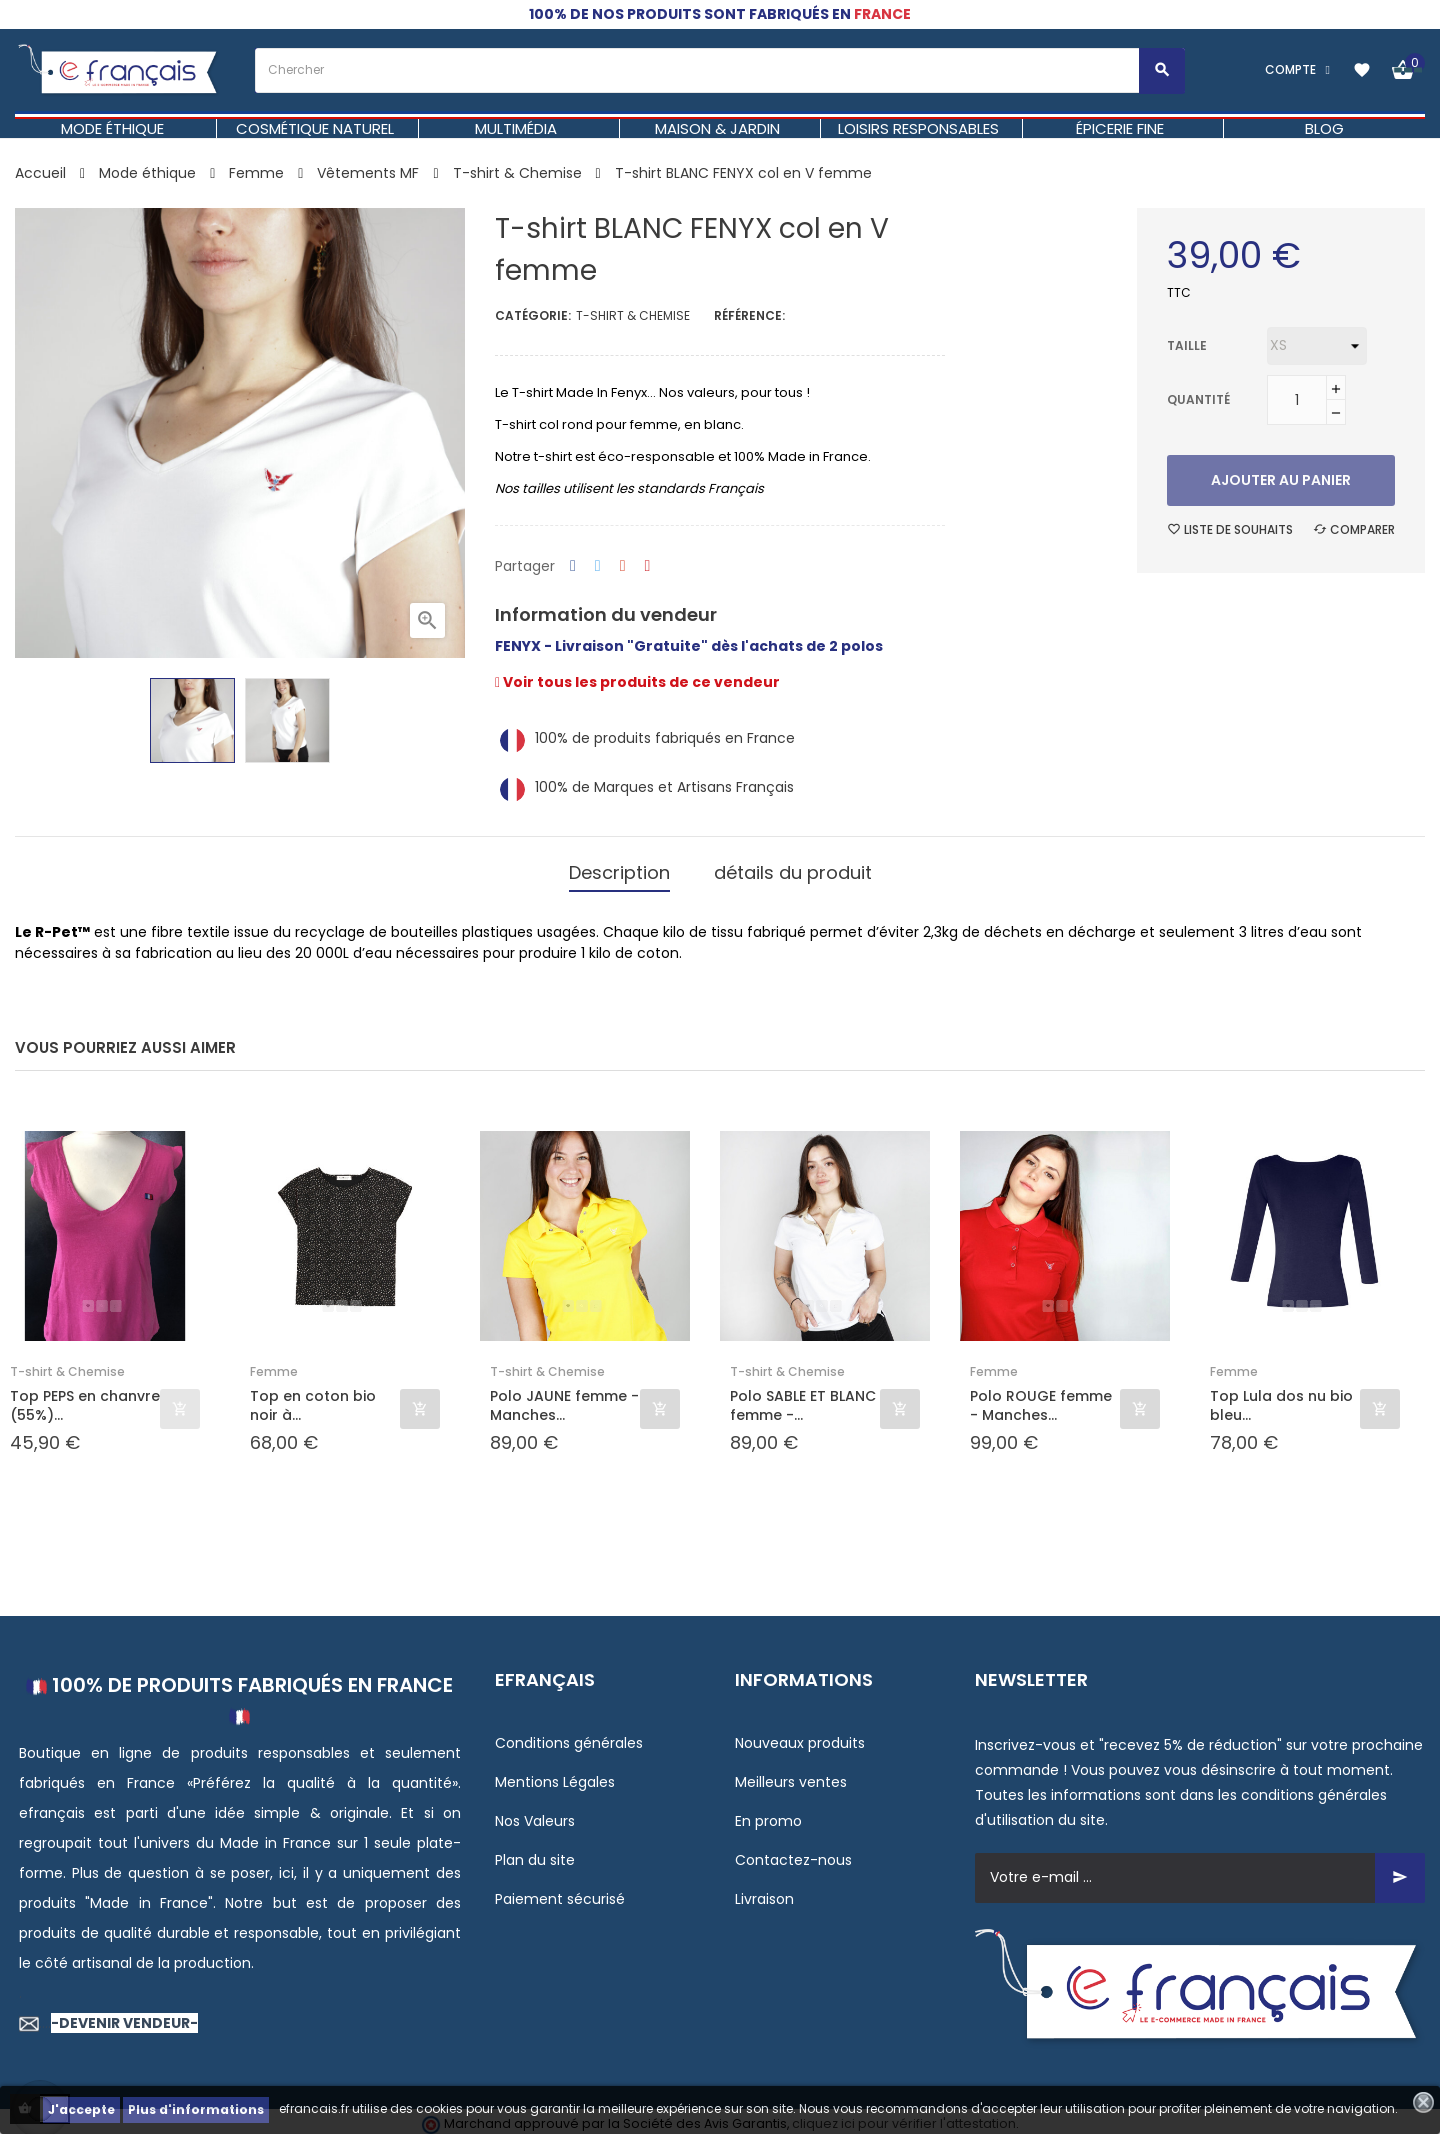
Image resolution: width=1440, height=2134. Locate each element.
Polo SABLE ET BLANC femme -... (803, 1399)
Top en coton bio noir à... (313, 1399)
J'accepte (81, 2109)
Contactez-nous (793, 1853)
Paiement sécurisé (560, 1892)
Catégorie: (533, 315)
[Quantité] (1297, 400)
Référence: (749, 315)
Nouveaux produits (800, 1736)
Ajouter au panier (1281, 480)
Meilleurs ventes (791, 1775)
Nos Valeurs (535, 1814)
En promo (768, 1814)
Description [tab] (619, 868)
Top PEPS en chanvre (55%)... (85, 1399)
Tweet (598, 566)
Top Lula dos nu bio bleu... (1281, 1399)
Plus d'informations (196, 2109)
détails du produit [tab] (793, 868)
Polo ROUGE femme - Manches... (1041, 1399)
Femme (274, 1365)
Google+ (623, 566)
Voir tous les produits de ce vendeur (637, 682)
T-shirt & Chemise (633, 315)
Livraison (764, 1892)
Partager (573, 566)
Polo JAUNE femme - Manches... (564, 1399)
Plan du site (535, 1853)
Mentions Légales (555, 1775)
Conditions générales (569, 1736)
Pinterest (648, 566)
